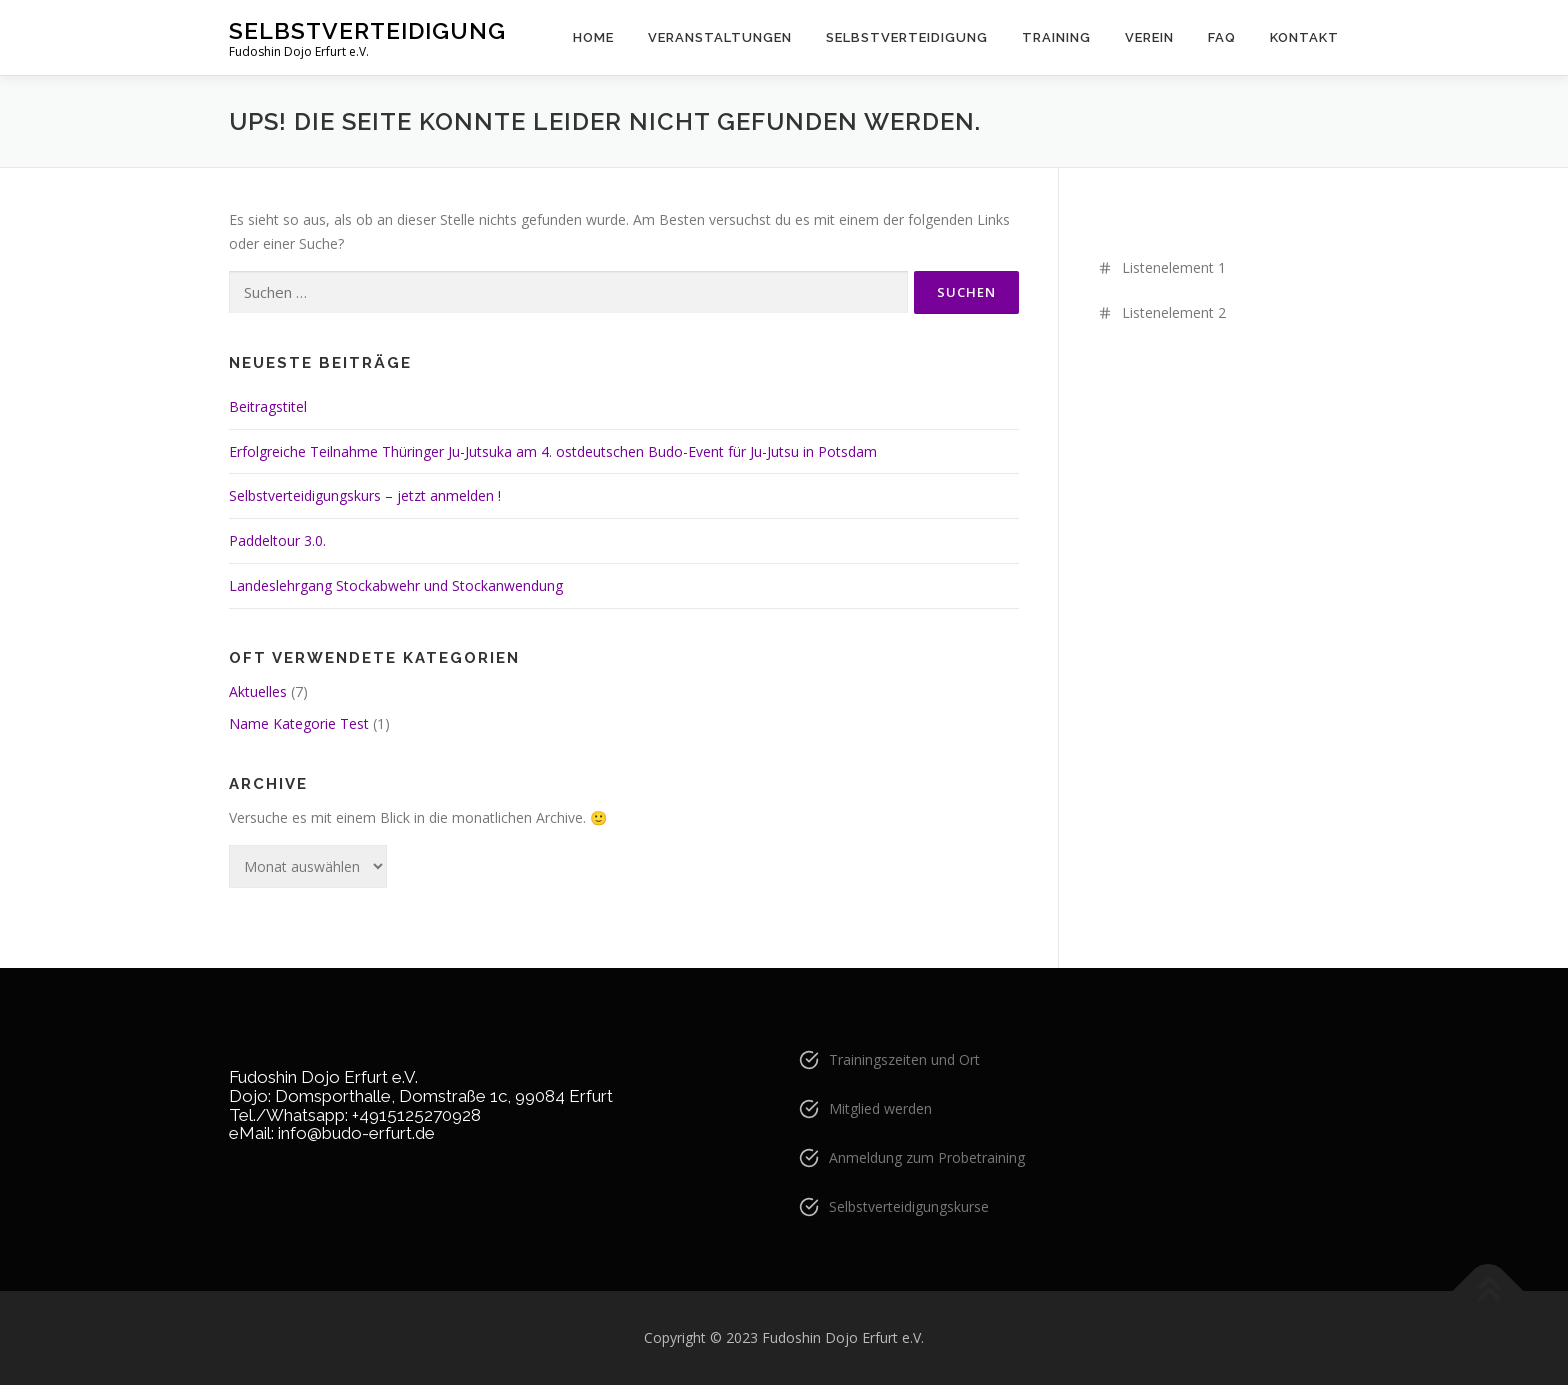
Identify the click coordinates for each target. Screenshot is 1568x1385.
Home (593, 37)
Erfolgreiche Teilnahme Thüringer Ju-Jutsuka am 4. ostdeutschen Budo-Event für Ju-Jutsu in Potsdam (553, 451)
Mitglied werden (880, 1108)
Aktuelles (258, 691)
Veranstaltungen (720, 37)
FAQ (1222, 37)
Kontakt (1304, 37)
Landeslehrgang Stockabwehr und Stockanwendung (396, 585)
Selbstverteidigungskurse (909, 1206)
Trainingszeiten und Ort (904, 1059)
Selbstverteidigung (367, 30)
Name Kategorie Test (299, 723)
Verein (1149, 37)
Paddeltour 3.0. (277, 540)
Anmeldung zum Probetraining (927, 1157)
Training (1056, 37)
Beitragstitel (268, 406)
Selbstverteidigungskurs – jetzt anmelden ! (365, 495)
